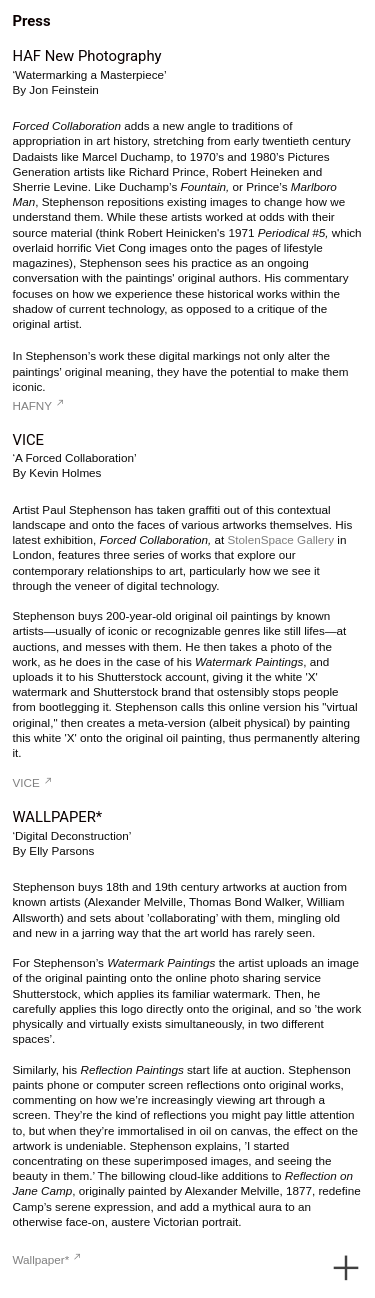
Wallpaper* (47, 1259)
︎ (346, 1268)
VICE (32, 782)
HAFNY (38, 405)
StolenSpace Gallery (281, 539)
